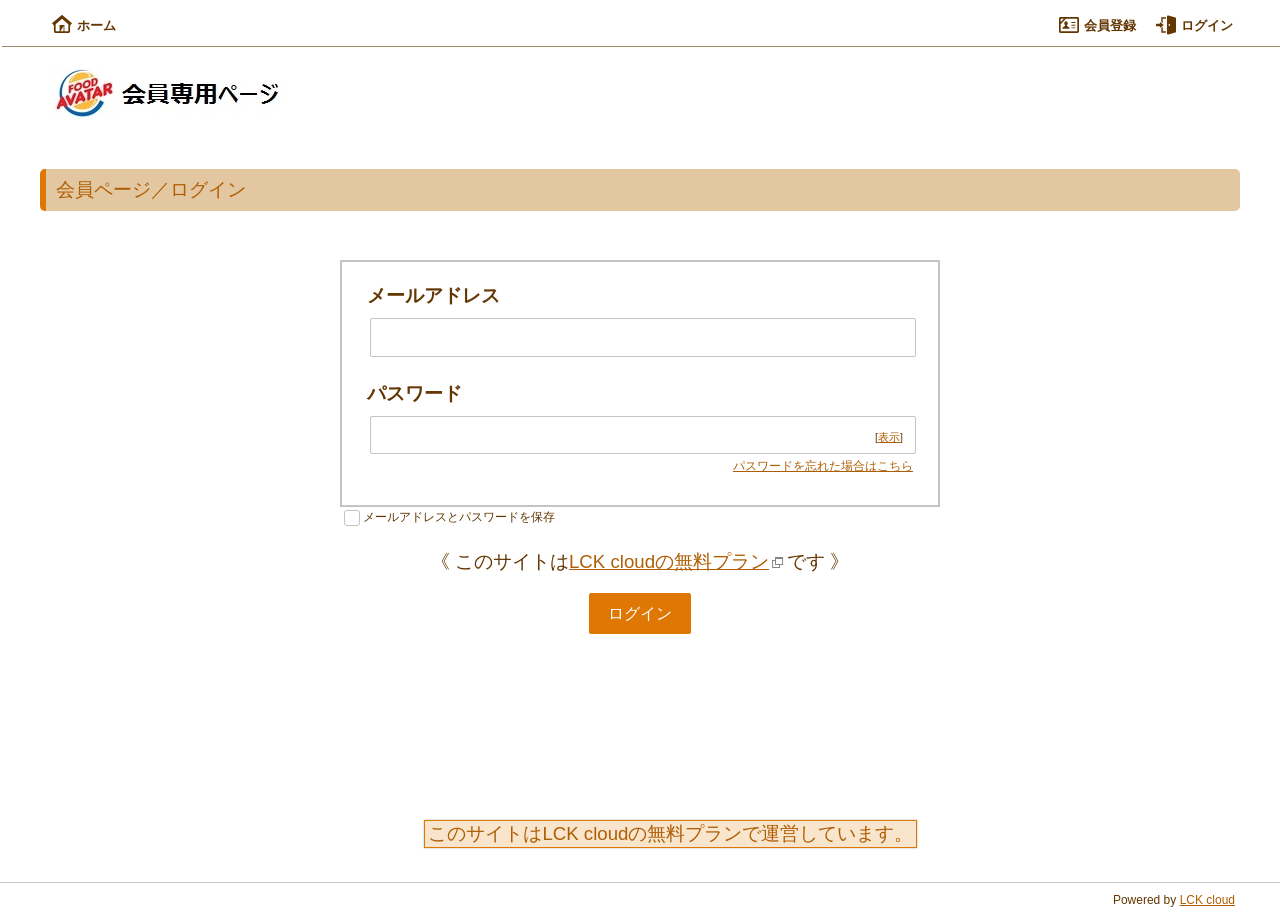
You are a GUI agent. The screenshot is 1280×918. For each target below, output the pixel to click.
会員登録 (1097, 25)
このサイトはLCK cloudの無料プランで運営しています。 (670, 833)
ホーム (84, 25)
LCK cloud (1207, 900)
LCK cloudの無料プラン (669, 561)
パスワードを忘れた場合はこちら (823, 466)
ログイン (1194, 25)
